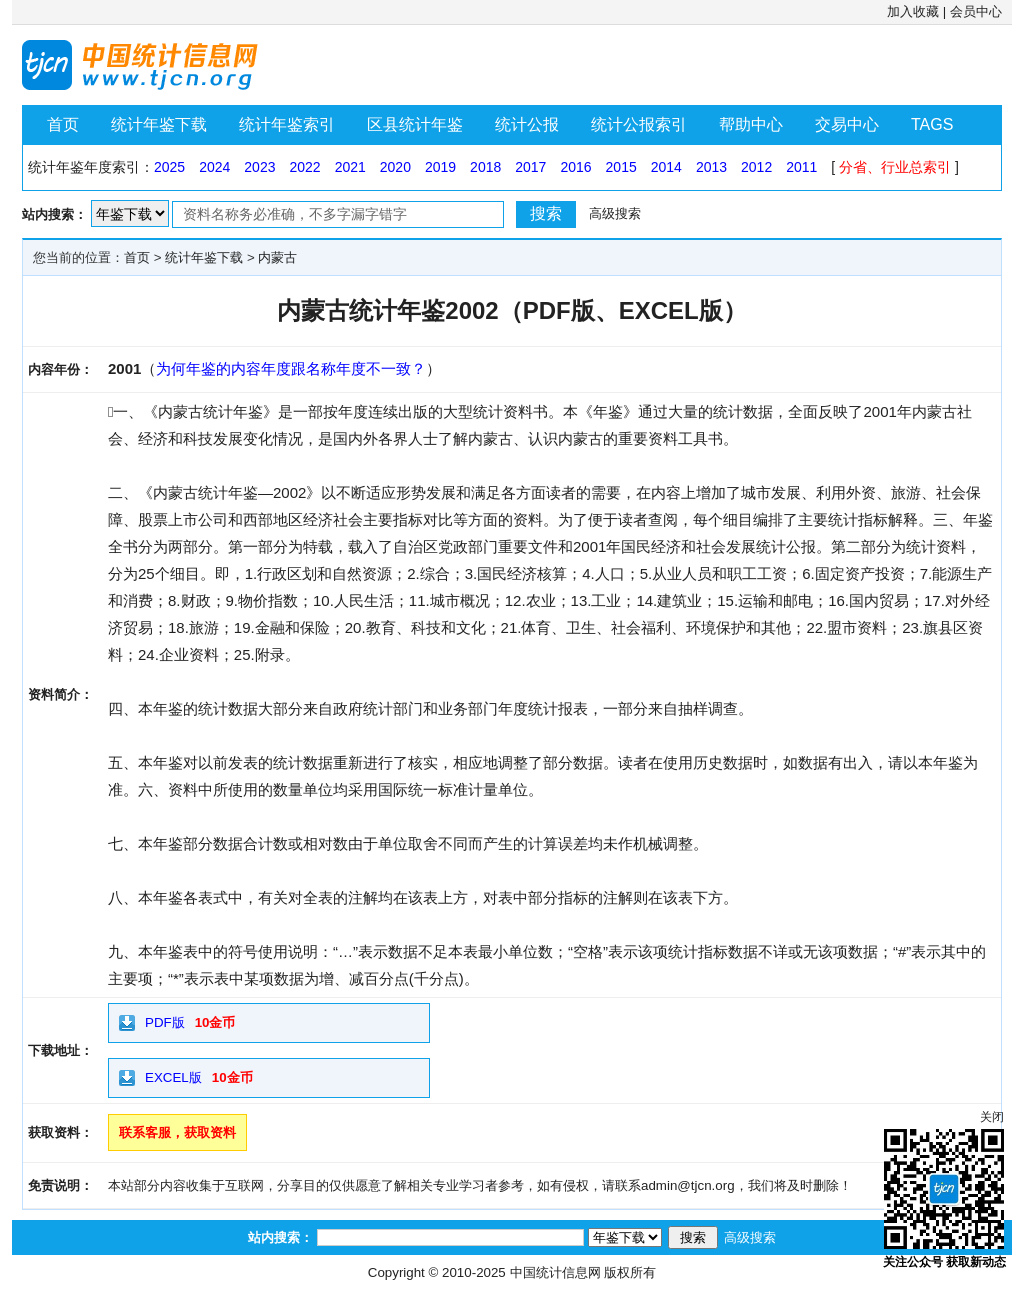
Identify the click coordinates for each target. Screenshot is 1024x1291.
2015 (621, 167)
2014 (666, 167)
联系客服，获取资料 (177, 1132)
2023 (259, 167)
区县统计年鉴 (415, 124)
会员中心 (976, 11)
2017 (530, 167)
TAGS (932, 124)
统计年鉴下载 (159, 124)
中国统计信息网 (555, 1272)
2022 (304, 167)
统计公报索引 (639, 124)
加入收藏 (913, 11)
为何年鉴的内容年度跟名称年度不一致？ (291, 368)
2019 (440, 167)
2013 (711, 167)
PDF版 (165, 1022)
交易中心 (847, 124)
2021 (350, 167)
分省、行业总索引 (895, 167)
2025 (169, 167)
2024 (214, 167)
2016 (575, 167)
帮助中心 (751, 124)
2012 (756, 167)
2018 (485, 167)
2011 (801, 167)
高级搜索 (615, 213)
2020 (395, 167)
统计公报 (527, 124)
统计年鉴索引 (287, 124)
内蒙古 (277, 257)
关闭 (992, 1117)
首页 (63, 124)
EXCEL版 (173, 1077)
